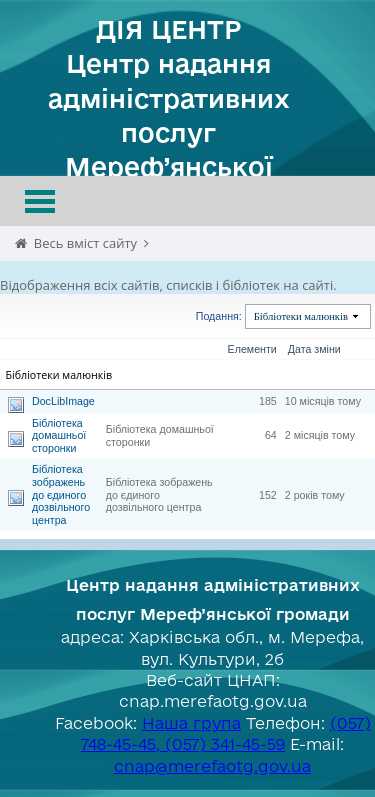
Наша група (191, 723)
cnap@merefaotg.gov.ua (212, 766)
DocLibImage (63, 401)
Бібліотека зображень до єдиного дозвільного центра (61, 494)
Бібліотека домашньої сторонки (59, 436)
